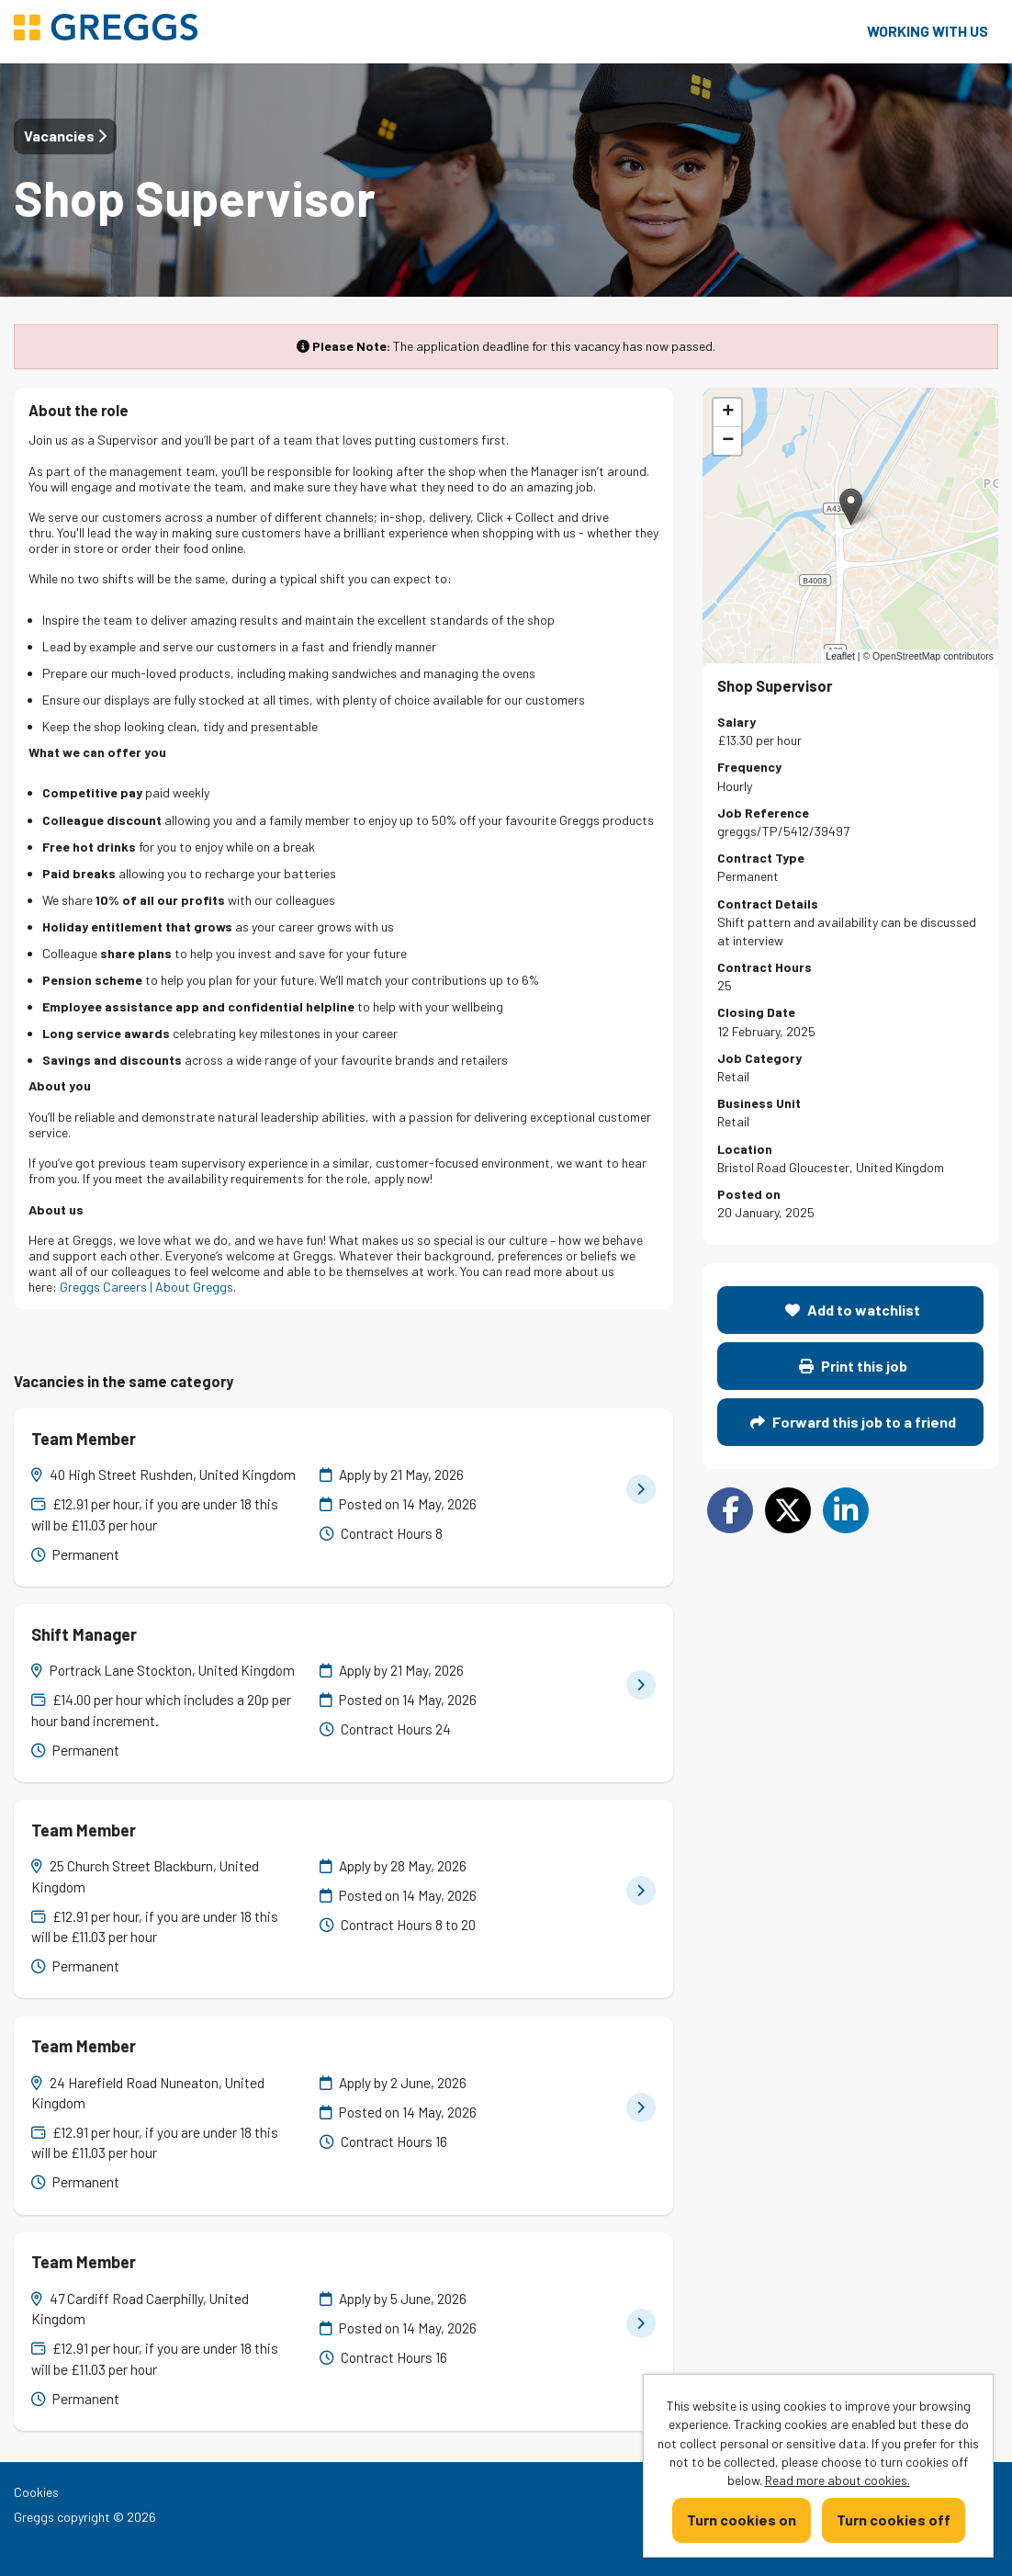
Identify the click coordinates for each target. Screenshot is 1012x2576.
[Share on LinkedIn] (846, 1510)
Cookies (36, 2492)
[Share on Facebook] (730, 1510)
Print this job (853, 1365)
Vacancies (65, 135)
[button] (850, 506)
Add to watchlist (852, 1309)
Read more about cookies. (837, 2480)
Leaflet (840, 655)
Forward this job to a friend (853, 1421)
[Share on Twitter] (788, 1510)
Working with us (927, 31)
